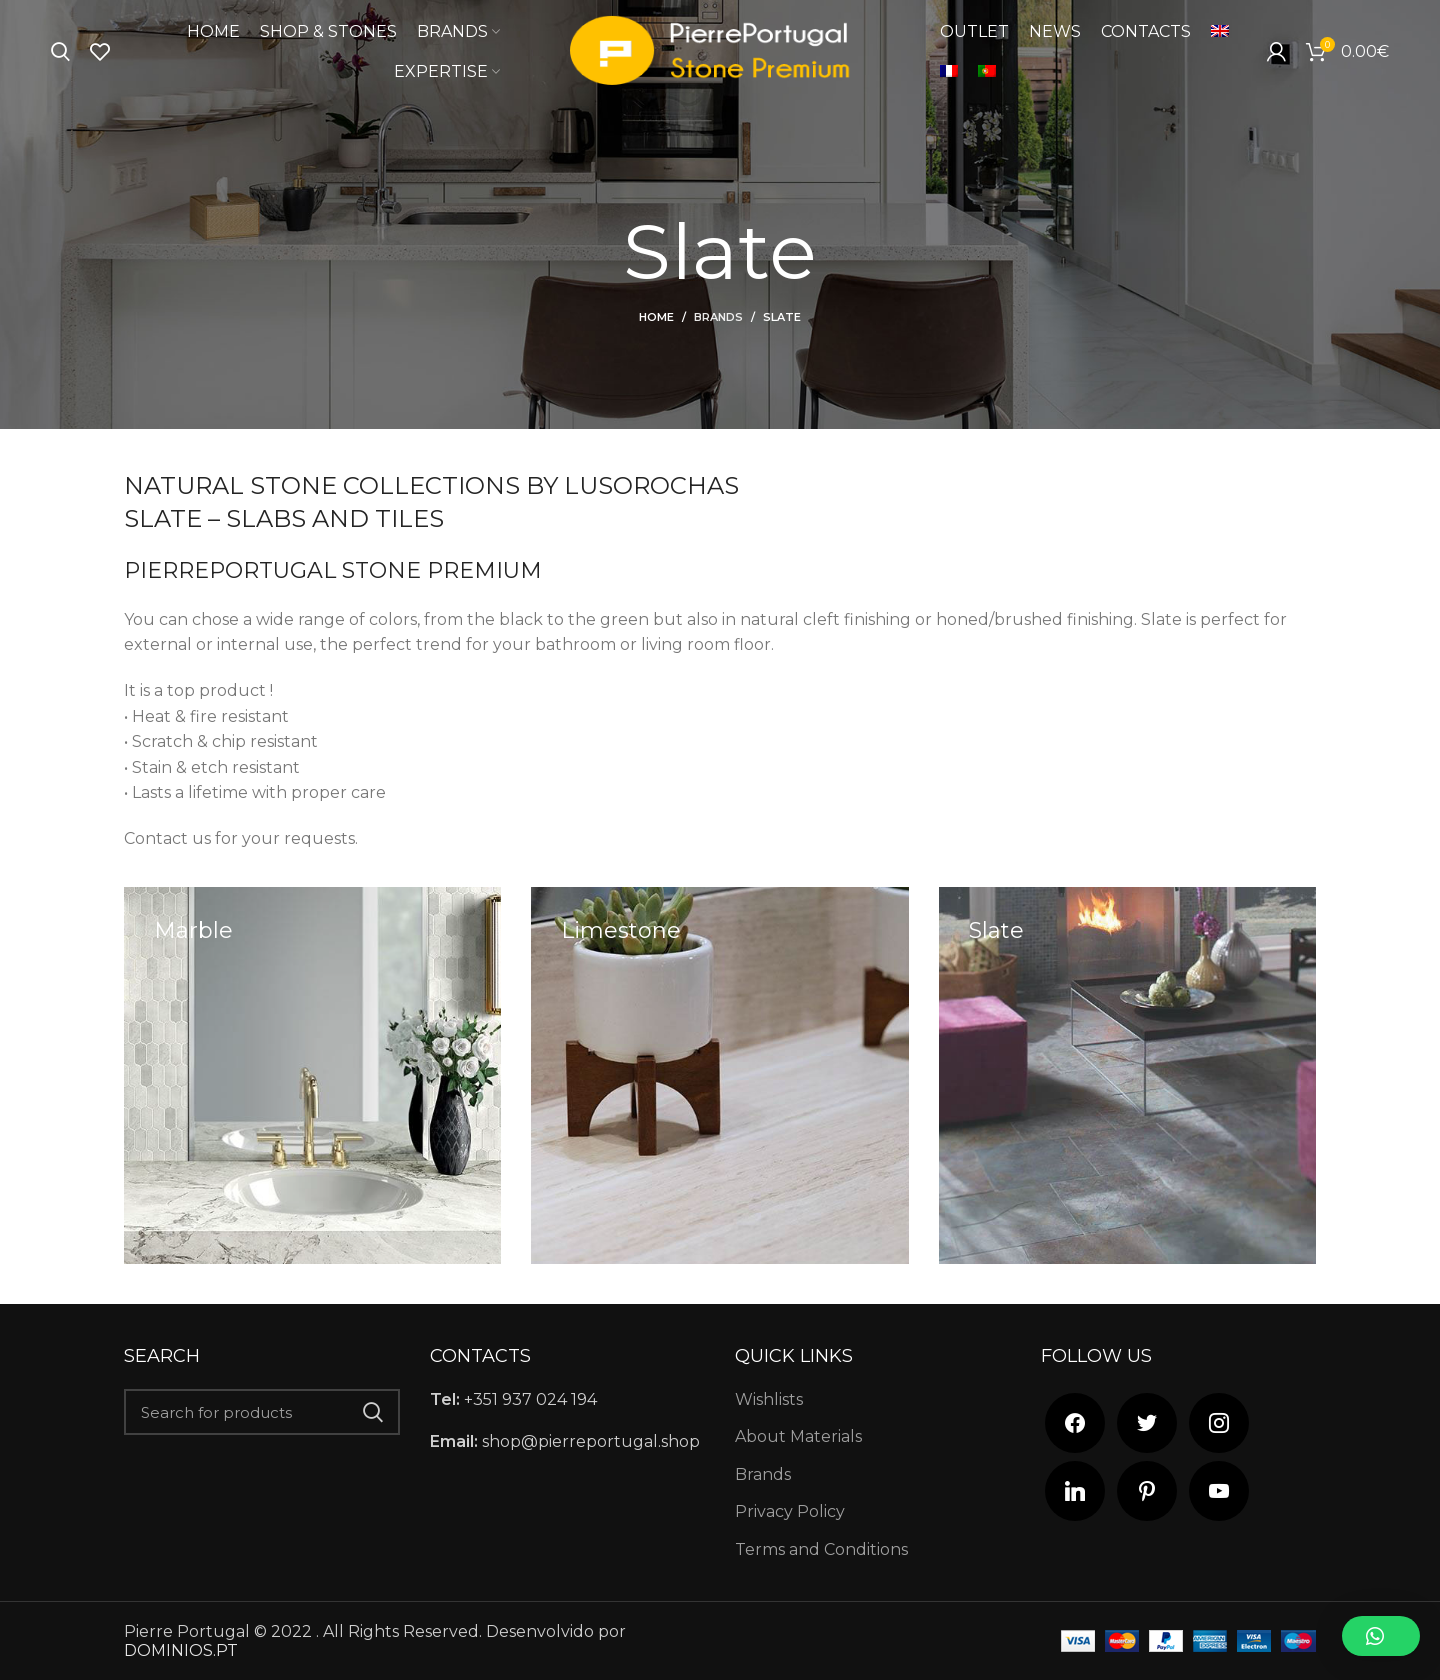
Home (656, 317)
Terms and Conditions (821, 1549)
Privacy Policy (790, 1511)
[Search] (60, 53)
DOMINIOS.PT (181, 1650)
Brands (718, 317)
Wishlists (769, 1399)
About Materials (798, 1436)
